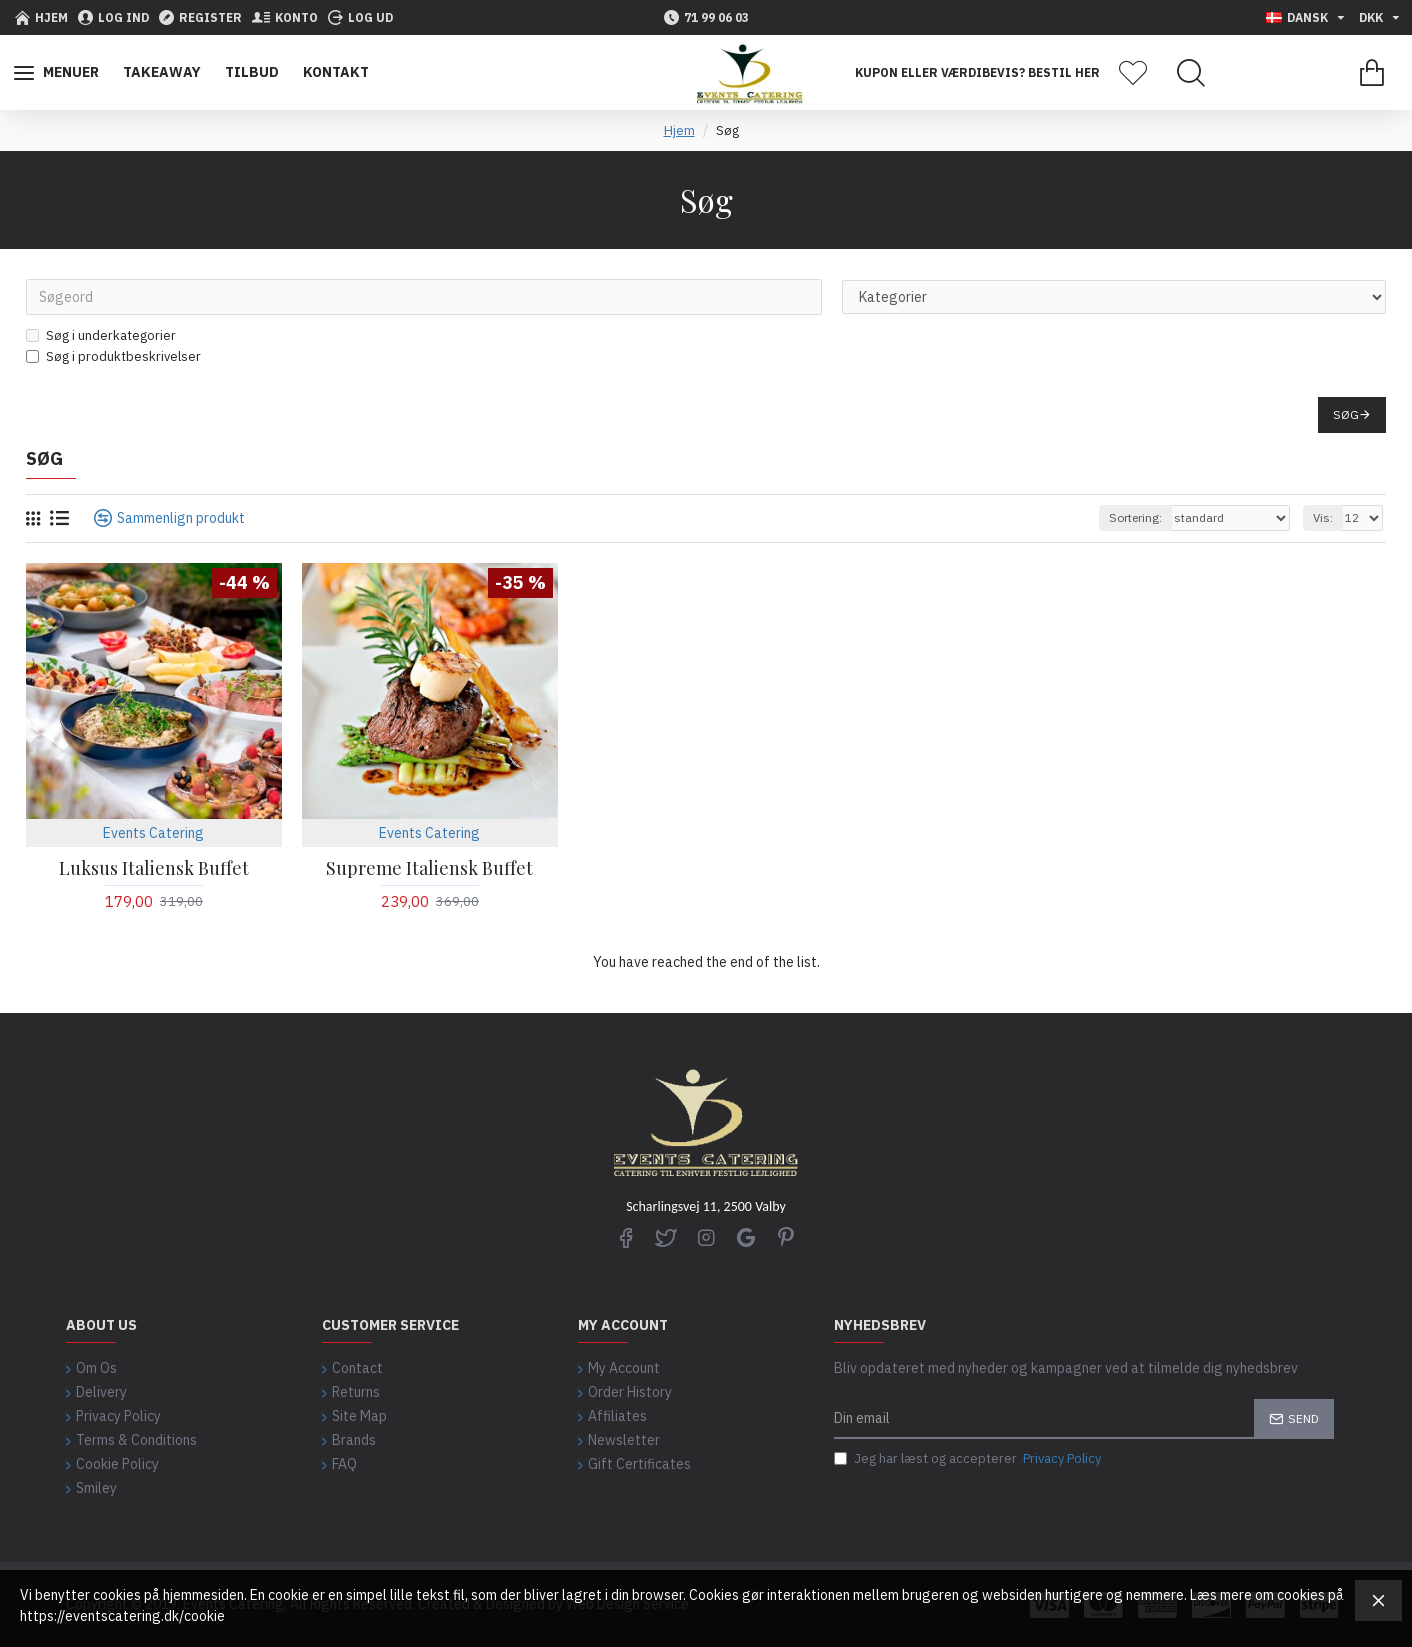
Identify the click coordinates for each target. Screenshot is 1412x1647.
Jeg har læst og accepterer (969, 1459)
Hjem (679, 130)
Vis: (1323, 517)
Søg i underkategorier (101, 335)
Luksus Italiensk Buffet (154, 868)
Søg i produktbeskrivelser (113, 356)
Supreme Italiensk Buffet (429, 868)
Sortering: (1135, 517)
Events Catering (153, 833)
